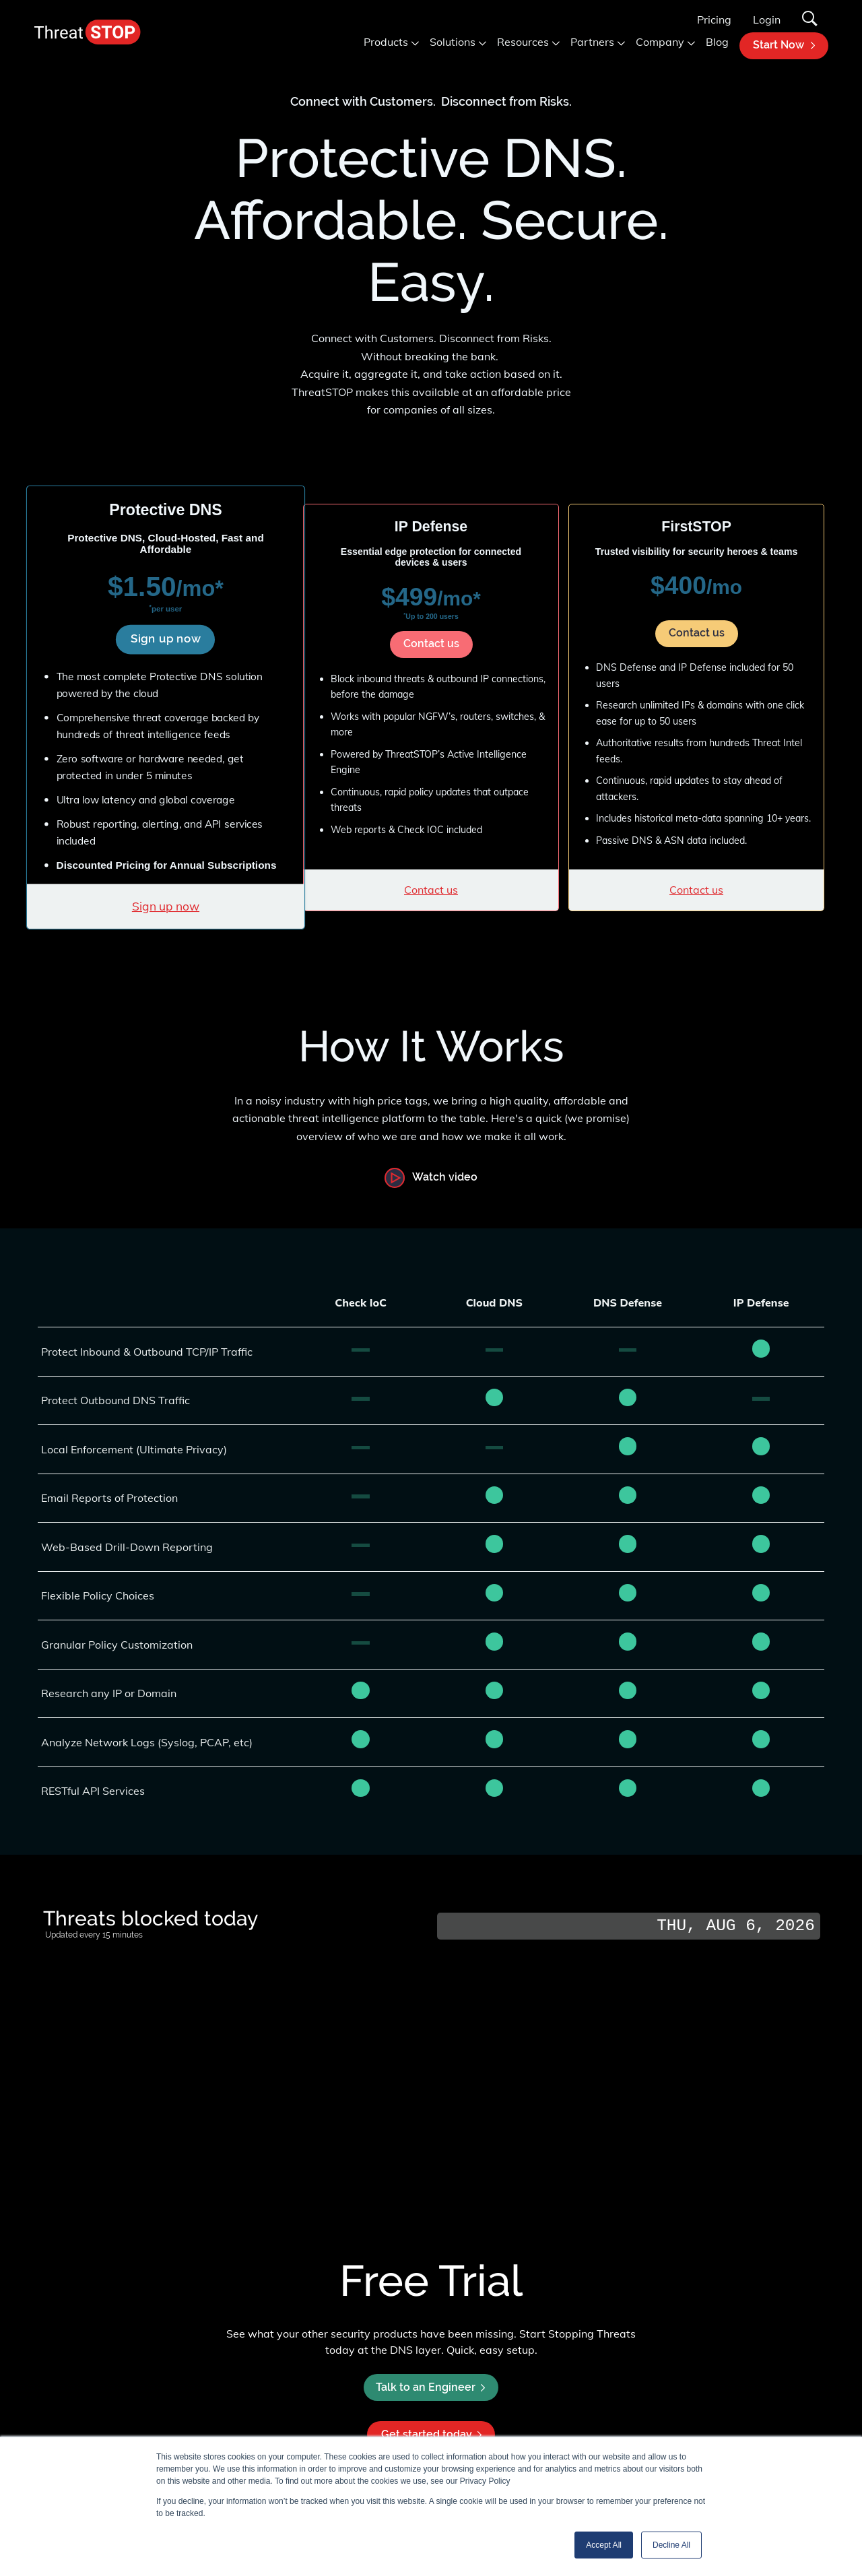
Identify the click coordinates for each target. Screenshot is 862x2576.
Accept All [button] (604, 2545)
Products (386, 41)
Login (767, 19)
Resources (523, 41)
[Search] (809, 19)
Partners (592, 41)
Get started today (431, 2434)
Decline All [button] (671, 2545)
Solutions (452, 41)
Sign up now (166, 638)
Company (660, 41)
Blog (717, 41)
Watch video (444, 1177)
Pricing (714, 19)
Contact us (431, 643)
